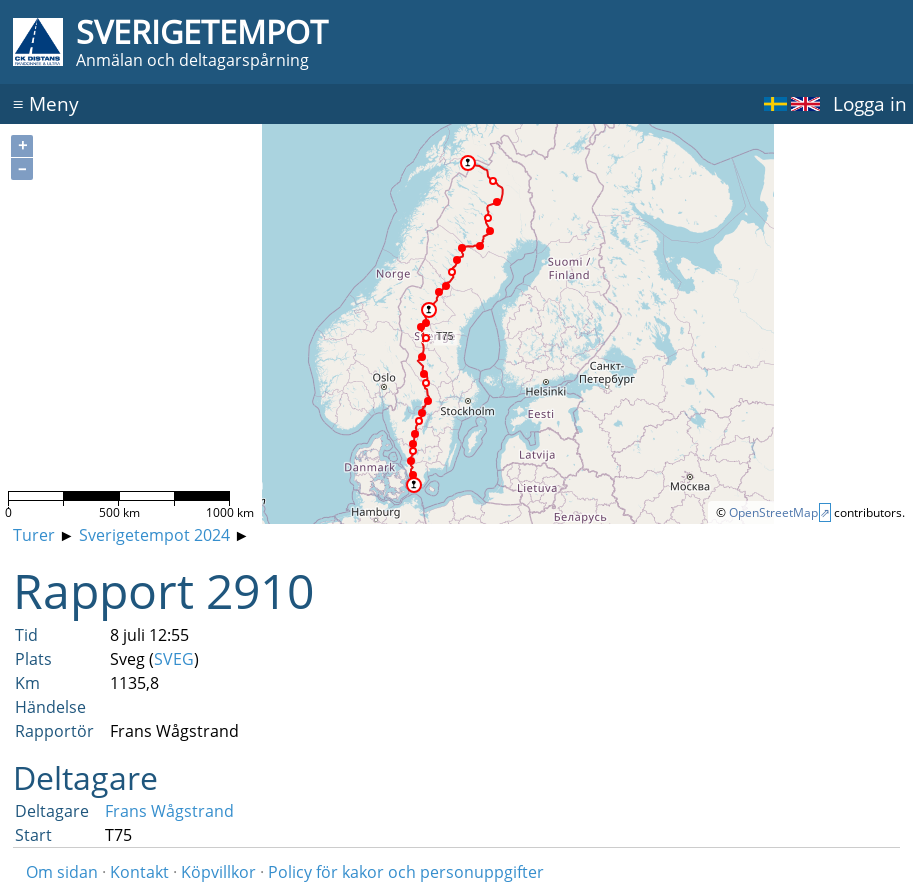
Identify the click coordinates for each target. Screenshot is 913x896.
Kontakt (139, 872)
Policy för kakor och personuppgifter (406, 872)
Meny (46, 103)
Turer (34, 535)
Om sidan (62, 872)
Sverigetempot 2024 (154, 535)
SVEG (174, 659)
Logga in (870, 103)
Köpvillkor (218, 872)
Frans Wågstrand (169, 811)
